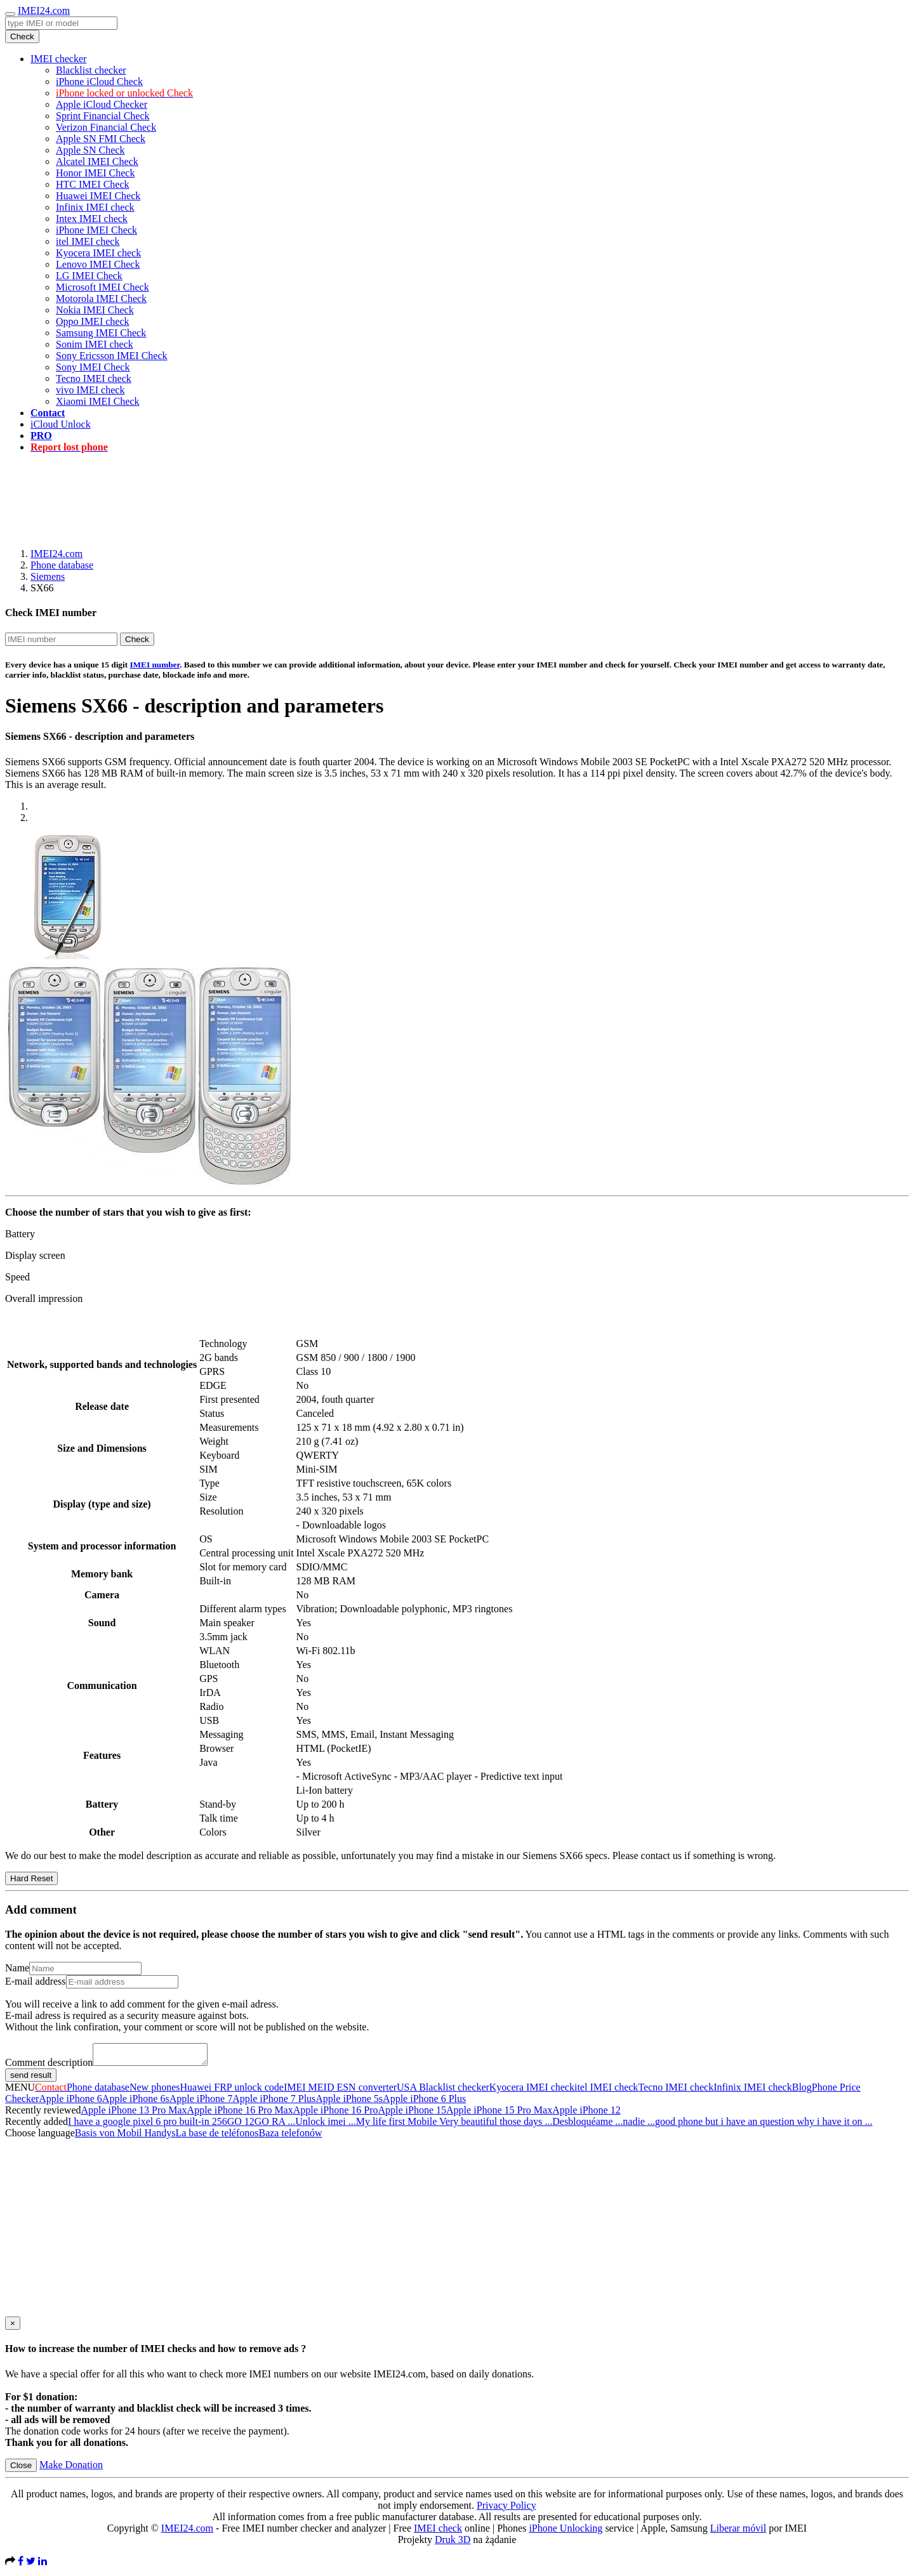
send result (30, 2079)
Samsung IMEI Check (101, 332)
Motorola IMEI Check (101, 298)
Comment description (49, 2066)
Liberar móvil (738, 2532)
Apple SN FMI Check (100, 138)
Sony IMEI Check (92, 367)
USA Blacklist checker (443, 2091)
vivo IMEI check (90, 389)
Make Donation (71, 2468)
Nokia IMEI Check (95, 310)
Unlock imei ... (325, 2125)
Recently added (36, 2125)
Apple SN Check (90, 150)
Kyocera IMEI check (98, 252)
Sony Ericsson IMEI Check (112, 355)
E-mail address (35, 1981)
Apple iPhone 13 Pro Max (134, 2113)
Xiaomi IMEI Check (98, 401)
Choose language (40, 2136)
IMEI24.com (44, 10)
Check (22, 36)
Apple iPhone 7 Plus (273, 2102)
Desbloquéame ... (587, 2125)
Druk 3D (452, 2543)
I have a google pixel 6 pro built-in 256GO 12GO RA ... (181, 2125)
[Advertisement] (457, 491)
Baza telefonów (290, 2136)
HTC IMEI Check (92, 184)
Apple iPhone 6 (70, 2102)
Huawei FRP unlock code (232, 2091)
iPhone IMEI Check (96, 230)
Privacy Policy (506, 2509)
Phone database (61, 565)
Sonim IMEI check (94, 344)
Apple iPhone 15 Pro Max (499, 2113)
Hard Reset (31, 1878)
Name (17, 1967)
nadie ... (639, 2125)
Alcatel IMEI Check (97, 161)
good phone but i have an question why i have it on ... (764, 2125)
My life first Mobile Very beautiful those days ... (454, 2125)
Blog (802, 2091)
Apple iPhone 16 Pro (335, 2113)
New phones (154, 2091)
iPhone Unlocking (565, 2532)
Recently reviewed (43, 2113)
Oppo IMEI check (92, 321)
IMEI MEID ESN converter (340, 2091)
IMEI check (438, 2532)
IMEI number (154, 664)
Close (21, 2469)
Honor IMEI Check (95, 173)
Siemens (47, 576)
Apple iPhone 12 (586, 2113)
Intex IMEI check (92, 218)
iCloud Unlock (60, 424)
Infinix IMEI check (95, 207)
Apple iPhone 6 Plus (424, 2102)
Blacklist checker (91, 70)
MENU (20, 2091)
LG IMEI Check (89, 275)
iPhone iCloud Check (99, 81)
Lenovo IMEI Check (98, 264)
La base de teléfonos (216, 2136)
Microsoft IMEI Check (102, 287)
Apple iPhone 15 (412, 2113)
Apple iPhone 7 (201, 2102)
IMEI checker (58, 58)
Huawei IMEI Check (98, 195)
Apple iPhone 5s (349, 2102)
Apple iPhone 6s (135, 2102)
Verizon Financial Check (106, 127)
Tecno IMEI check (93, 378)
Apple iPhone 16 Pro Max (240, 2113)
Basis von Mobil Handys (125, 2136)
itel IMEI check (87, 241)
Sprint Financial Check (103, 115)
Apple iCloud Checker (101, 104)
